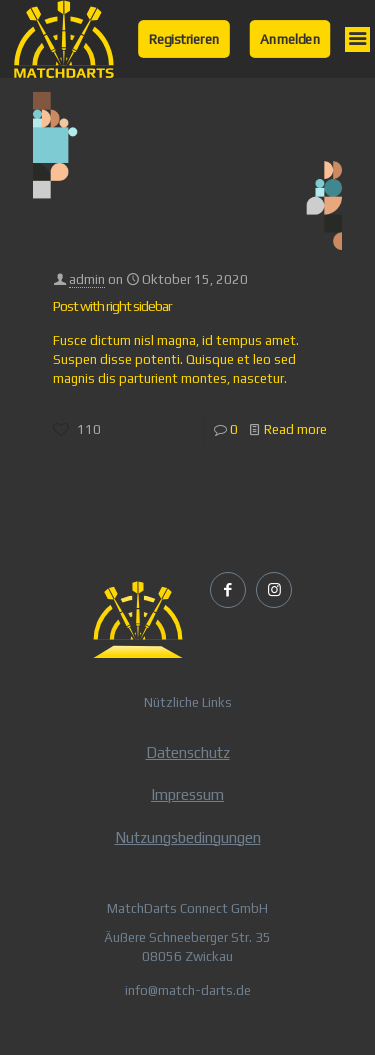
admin (87, 279)
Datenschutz (188, 752)
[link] (64, 39)
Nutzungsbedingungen (188, 837)
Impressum (187, 794)
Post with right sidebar (112, 306)
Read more (295, 429)
